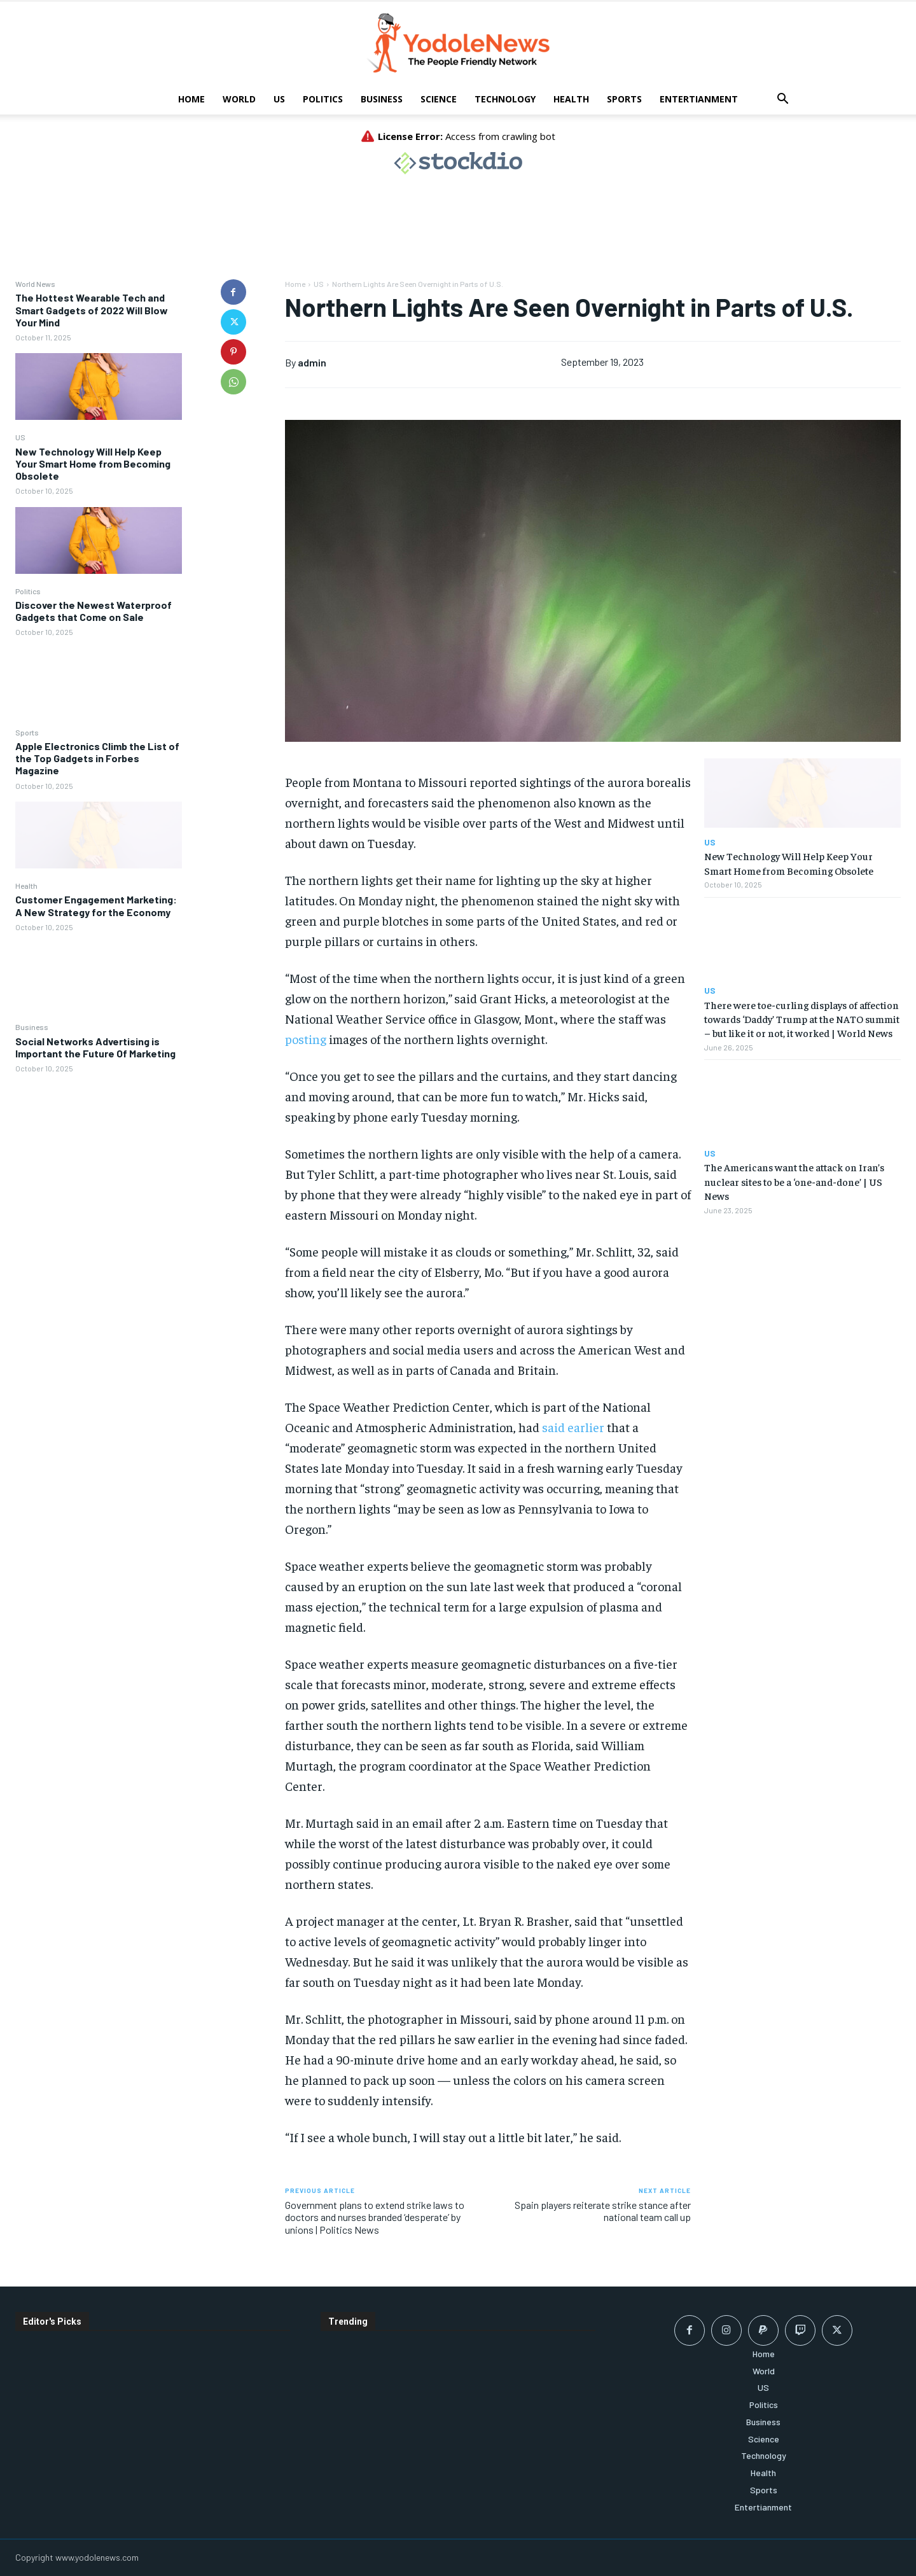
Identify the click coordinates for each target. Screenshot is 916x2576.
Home (191, 99)
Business (382, 99)
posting (305, 1039)
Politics (323, 99)
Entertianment (699, 99)
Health (571, 99)
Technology (505, 99)
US (279, 99)
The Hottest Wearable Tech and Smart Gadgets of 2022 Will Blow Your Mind (91, 309)
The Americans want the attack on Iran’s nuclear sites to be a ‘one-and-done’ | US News (794, 1181)
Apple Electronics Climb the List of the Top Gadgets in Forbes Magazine (97, 758)
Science (438, 99)
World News (35, 283)
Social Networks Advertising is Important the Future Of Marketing (95, 1047)
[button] (782, 100)
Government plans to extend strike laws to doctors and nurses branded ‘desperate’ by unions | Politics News (374, 2217)
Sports (624, 99)
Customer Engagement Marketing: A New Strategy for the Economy (96, 905)
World (239, 99)
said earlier (573, 1427)
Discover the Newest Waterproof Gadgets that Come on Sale (93, 611)
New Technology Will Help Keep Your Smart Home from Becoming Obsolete (92, 463)
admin (312, 362)
